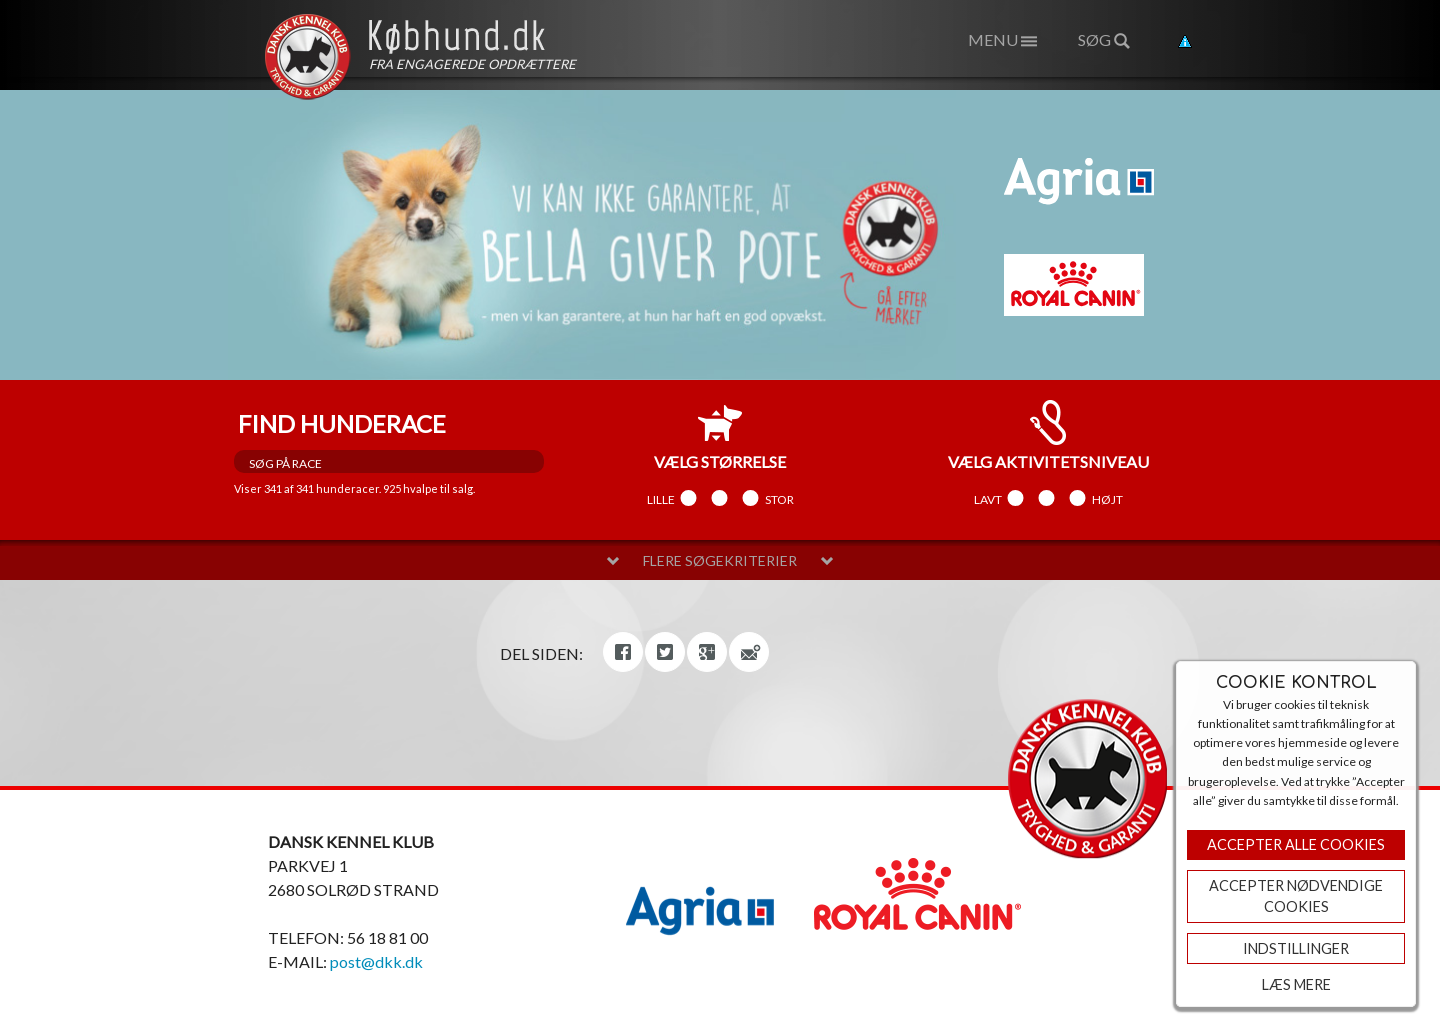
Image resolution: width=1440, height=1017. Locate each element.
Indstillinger (1296, 948)
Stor (779, 499)
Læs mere (1296, 984)
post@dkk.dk (376, 961)
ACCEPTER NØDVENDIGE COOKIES (1296, 896)
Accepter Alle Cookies (1296, 844)
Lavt (988, 499)
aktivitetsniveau (1048, 435)
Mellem (720, 499)
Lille (661, 499)
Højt (1107, 499)
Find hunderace (342, 423)
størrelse (720, 435)
